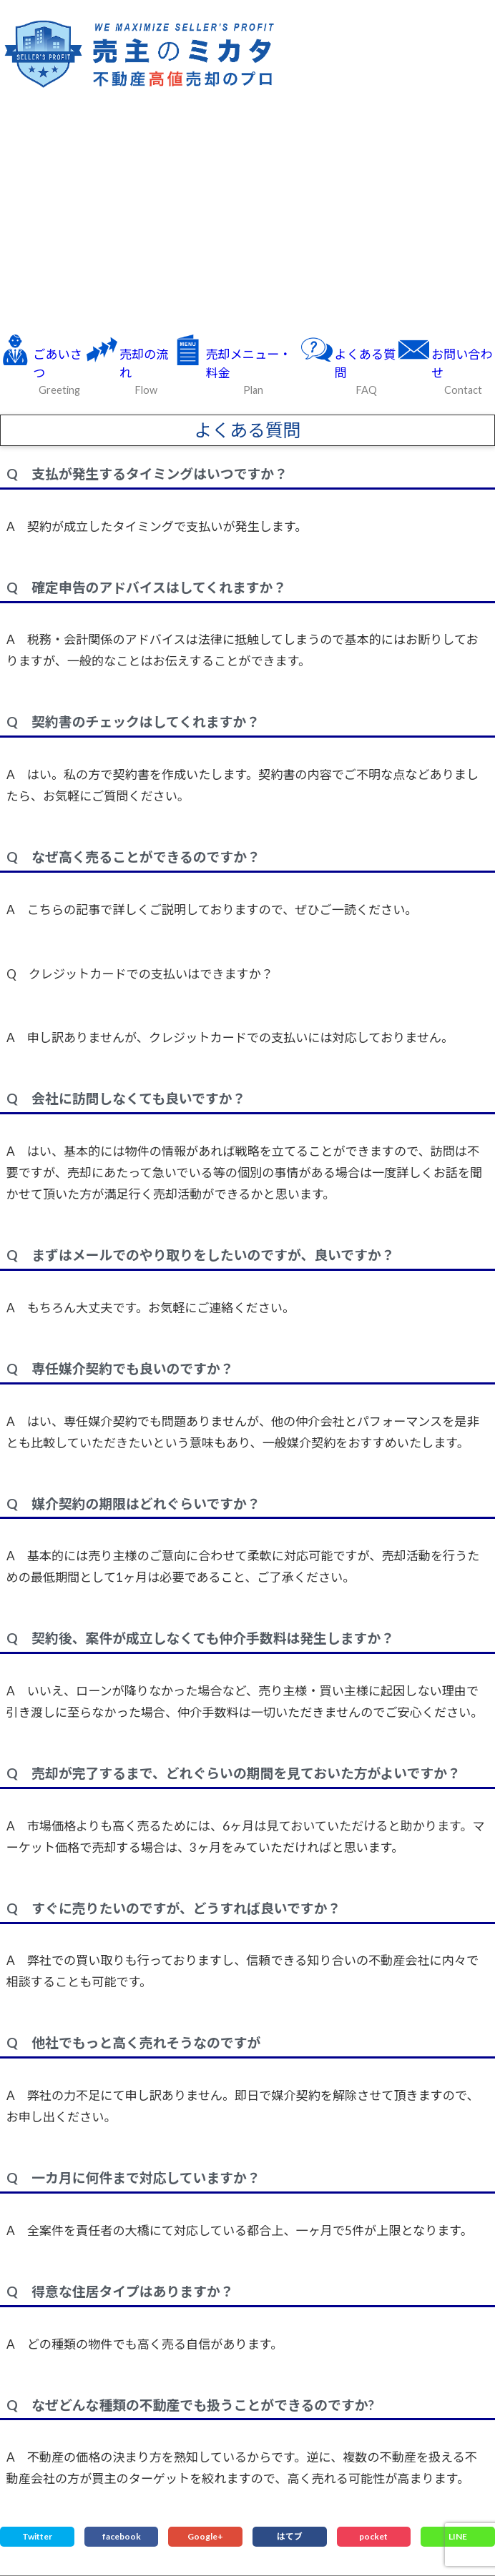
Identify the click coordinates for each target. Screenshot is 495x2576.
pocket (373, 2536)
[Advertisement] (247, 214)
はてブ (290, 2536)
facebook (121, 2536)
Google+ (205, 2536)
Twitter (37, 2536)
